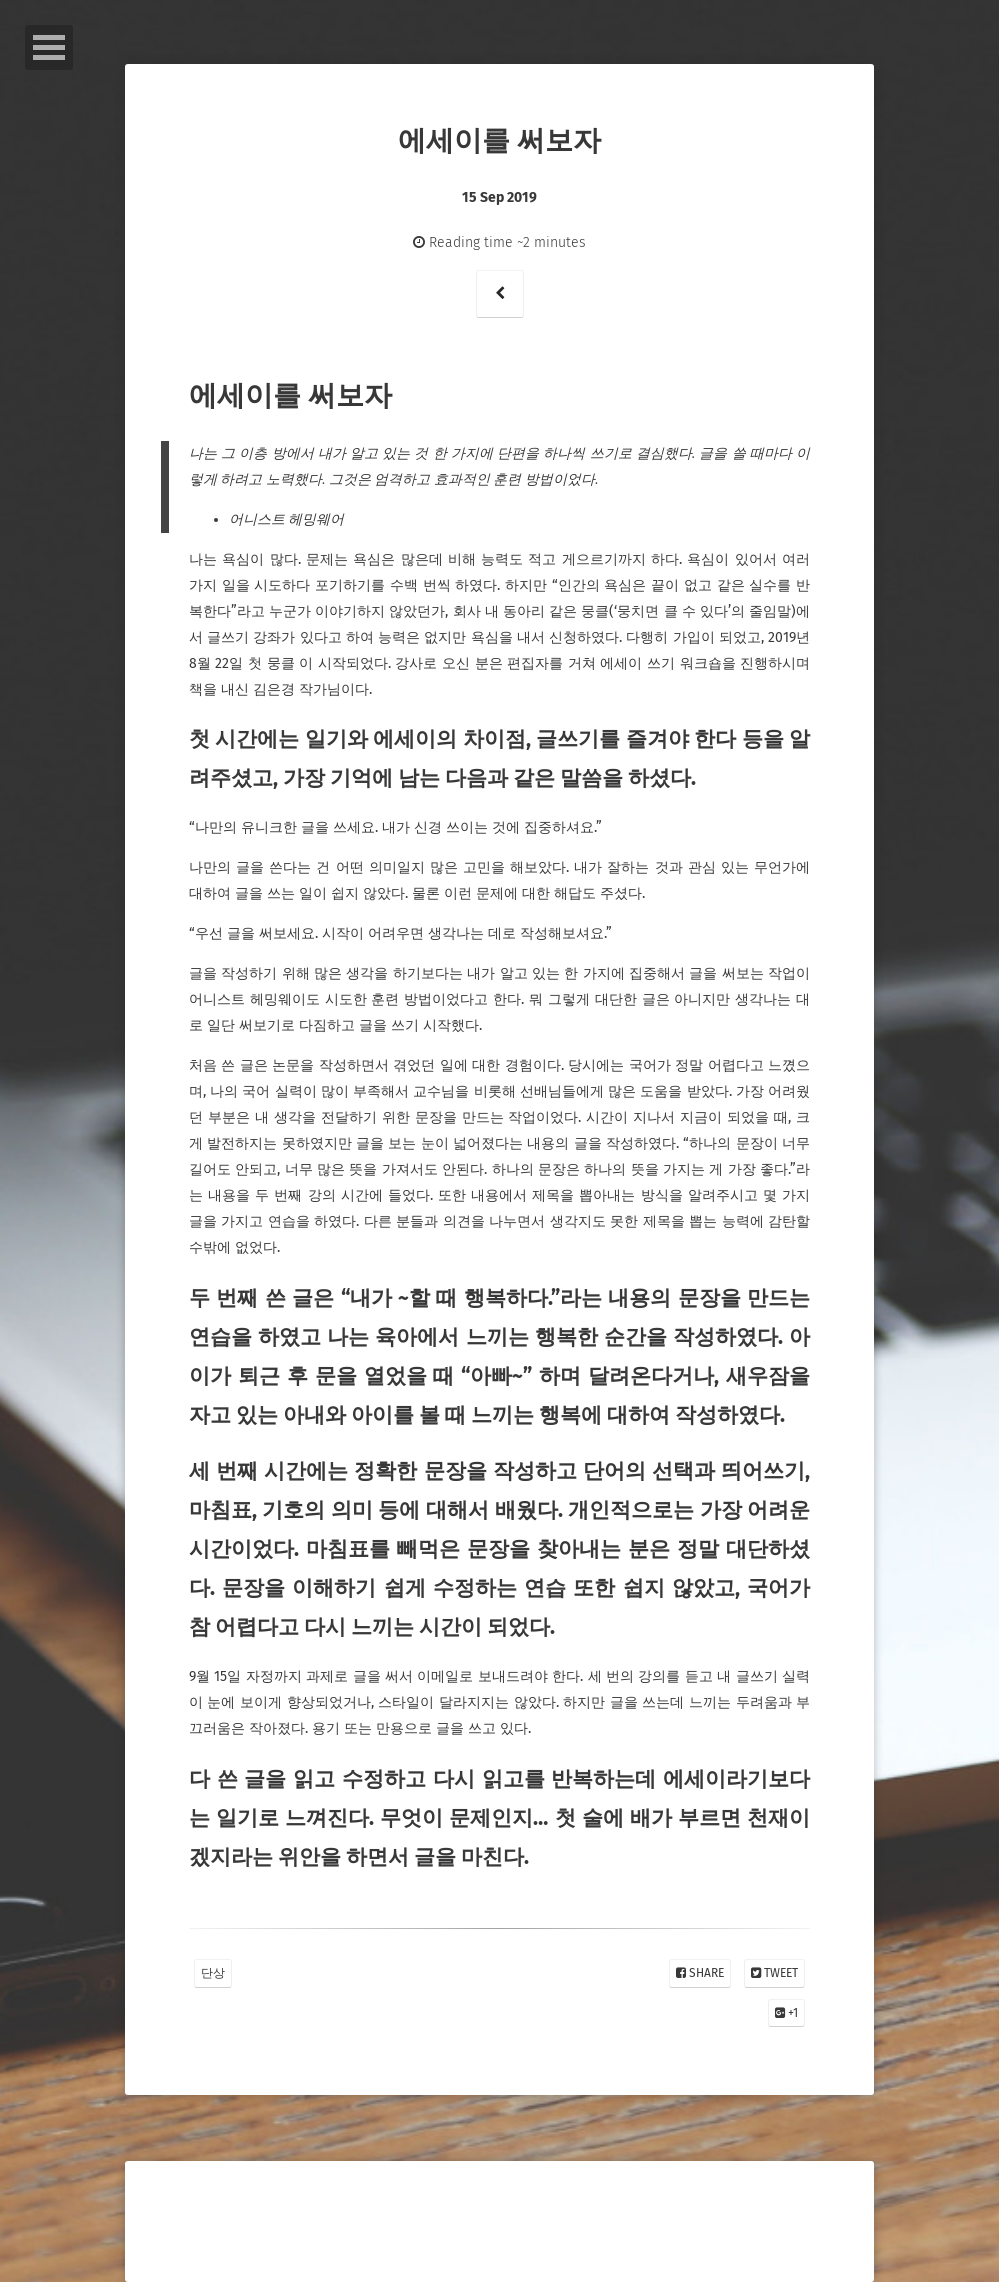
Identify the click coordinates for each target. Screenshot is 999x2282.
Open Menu (49, 47)
